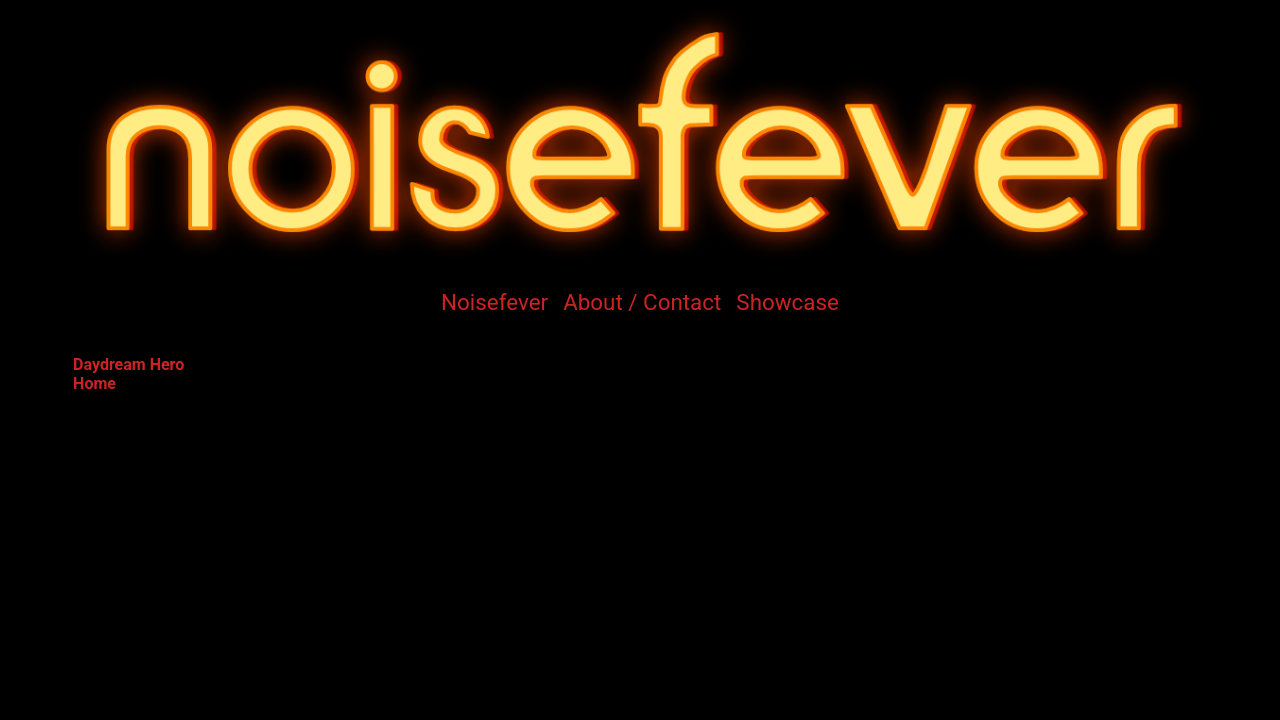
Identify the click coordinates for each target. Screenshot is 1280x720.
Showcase (787, 302)
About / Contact (642, 302)
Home (94, 383)
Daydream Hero (128, 364)
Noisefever (494, 302)
